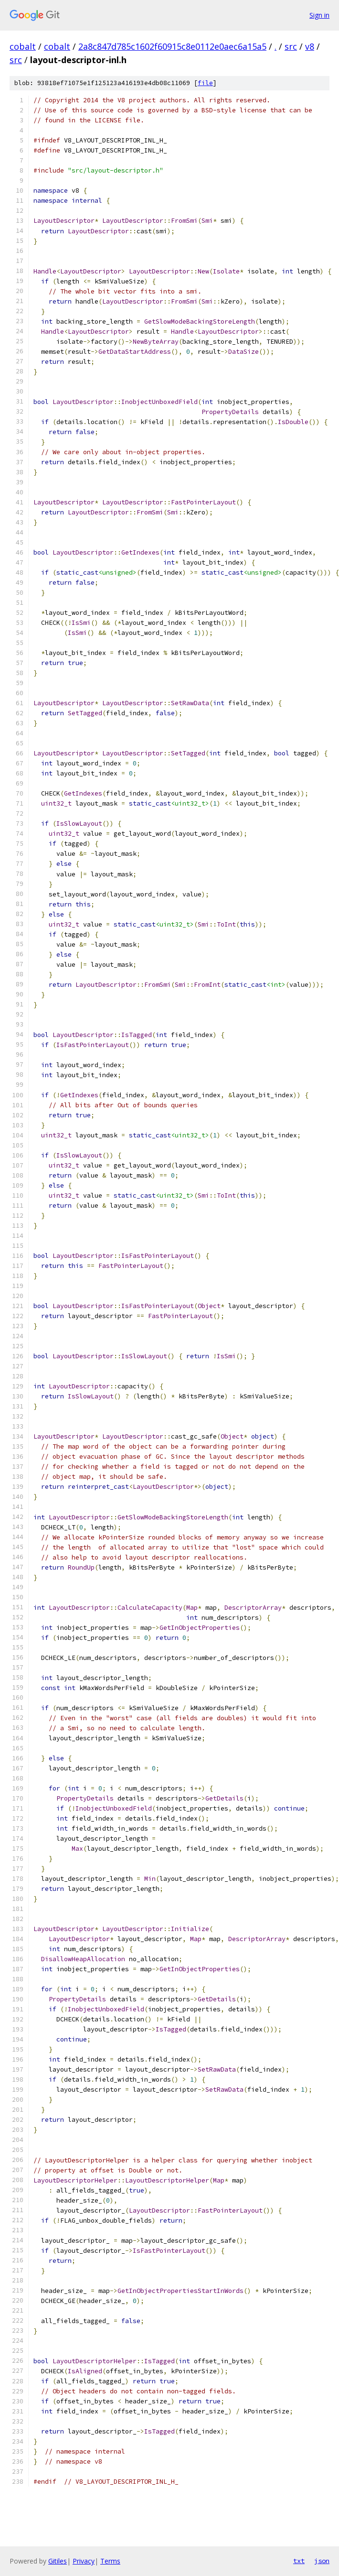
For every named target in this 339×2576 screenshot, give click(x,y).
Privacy (84, 2560)
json (321, 2560)
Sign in (319, 15)
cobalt (23, 46)
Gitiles (57, 2560)
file (205, 83)
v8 (309, 46)
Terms (110, 2560)
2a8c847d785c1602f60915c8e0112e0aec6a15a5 (172, 46)
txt (299, 2560)
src (291, 46)
